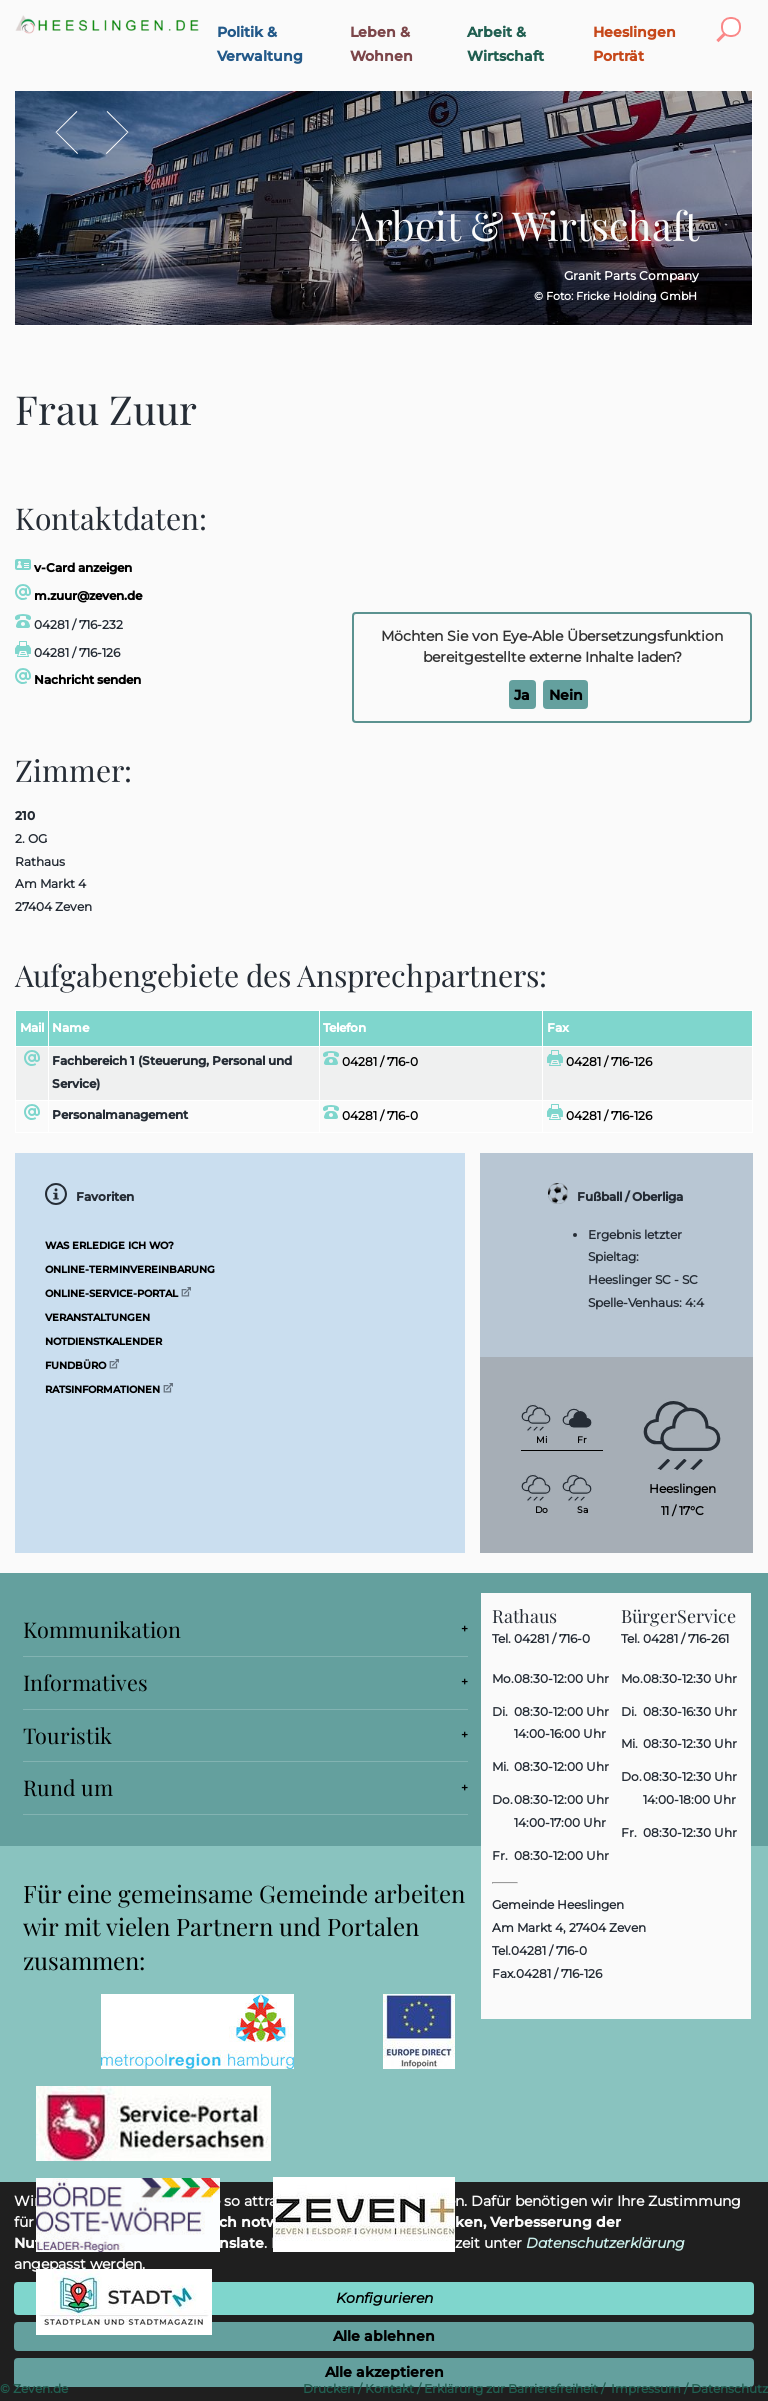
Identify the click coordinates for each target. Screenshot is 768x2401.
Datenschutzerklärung (605, 2243)
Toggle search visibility (733, 17)
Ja (522, 695)
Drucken (329, 2388)
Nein (566, 695)
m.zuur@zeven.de (78, 595)
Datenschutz (729, 2388)
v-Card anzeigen (73, 567)
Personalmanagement (120, 1114)
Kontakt (389, 2388)
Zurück (77, 132)
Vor (107, 132)
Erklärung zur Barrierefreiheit (511, 2388)
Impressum (646, 2388)
